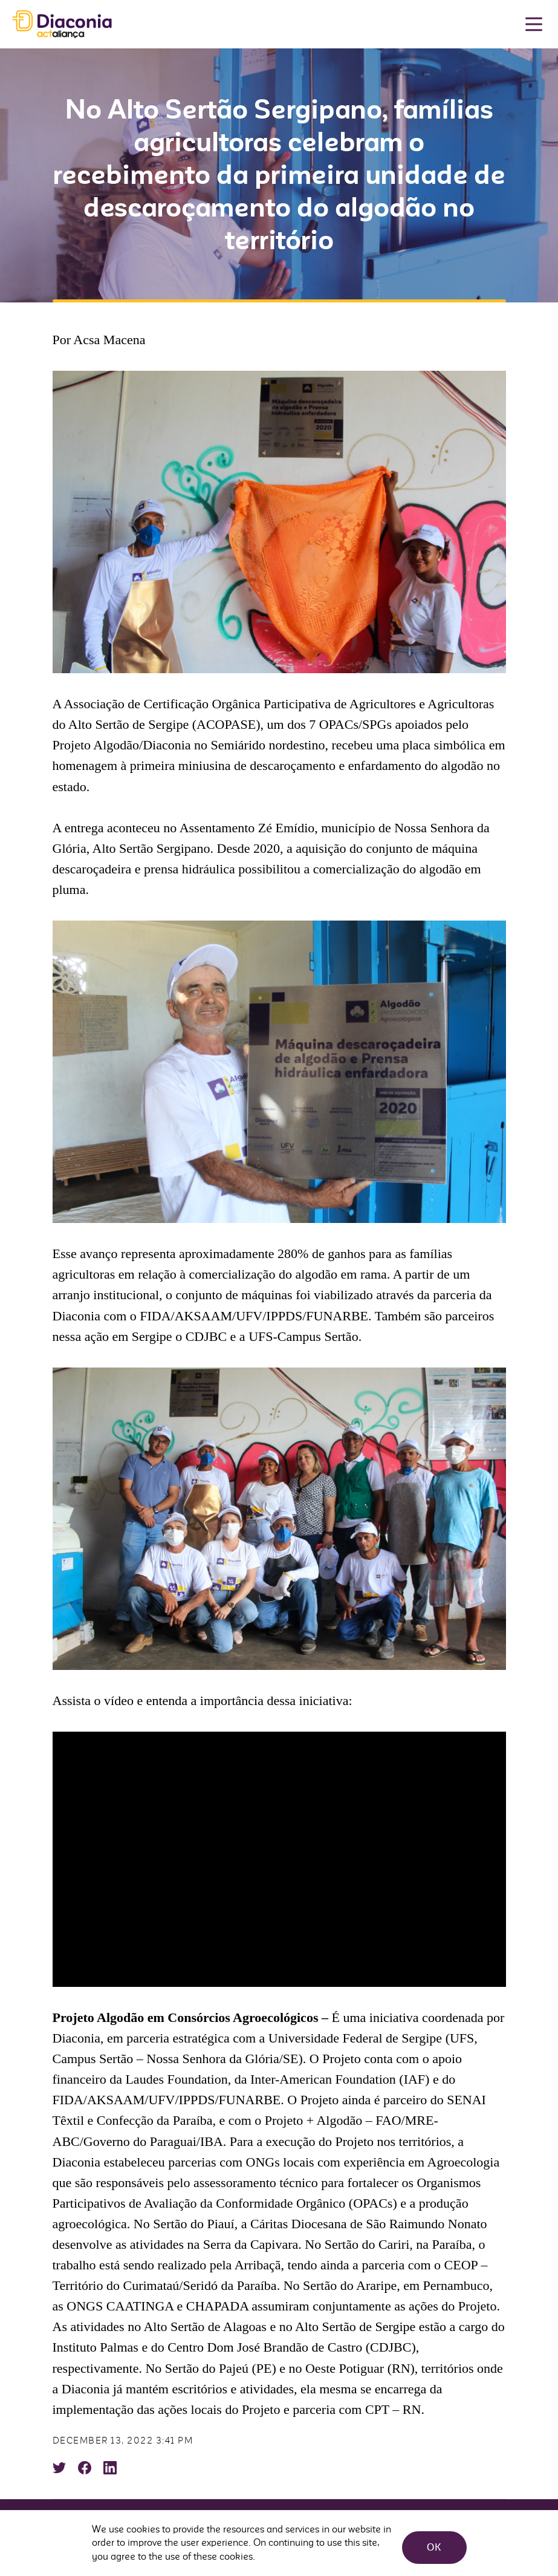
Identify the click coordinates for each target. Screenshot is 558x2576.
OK (431, 2543)
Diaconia (62, 24)
